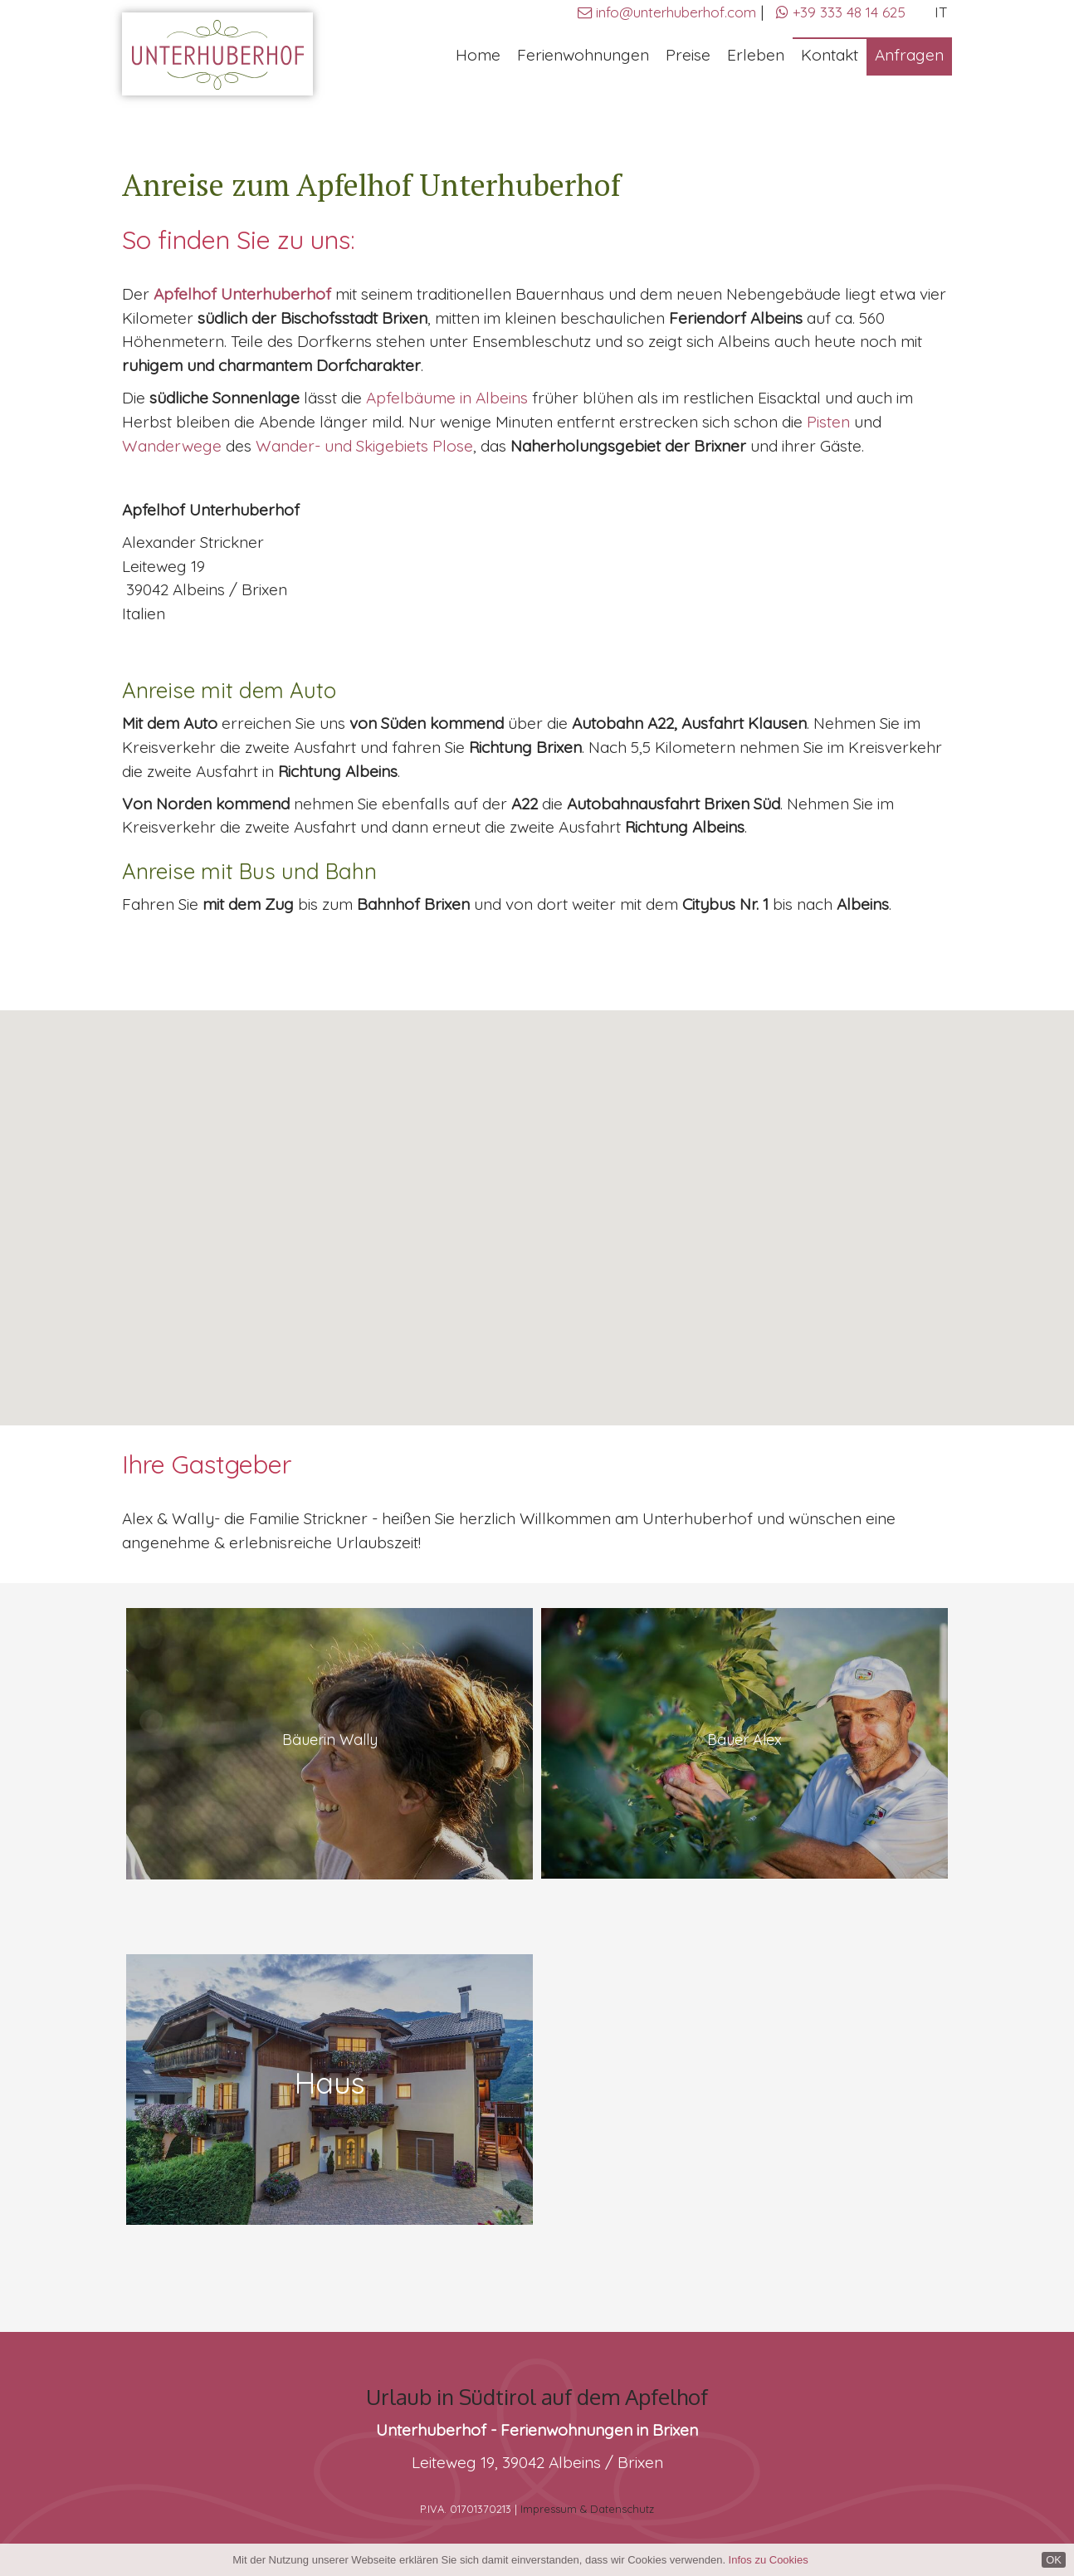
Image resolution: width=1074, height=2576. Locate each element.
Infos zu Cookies (768, 2560)
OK (1054, 2560)
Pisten (830, 422)
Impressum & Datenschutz (587, 2508)
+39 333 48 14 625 (841, 12)
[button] (537, 1202)
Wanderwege (172, 446)
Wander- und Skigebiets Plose (364, 446)
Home (478, 55)
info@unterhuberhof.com (676, 12)
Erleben (755, 55)
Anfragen (909, 55)
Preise (688, 55)
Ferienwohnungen (583, 55)
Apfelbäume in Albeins (447, 398)
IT (941, 12)
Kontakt (829, 55)
